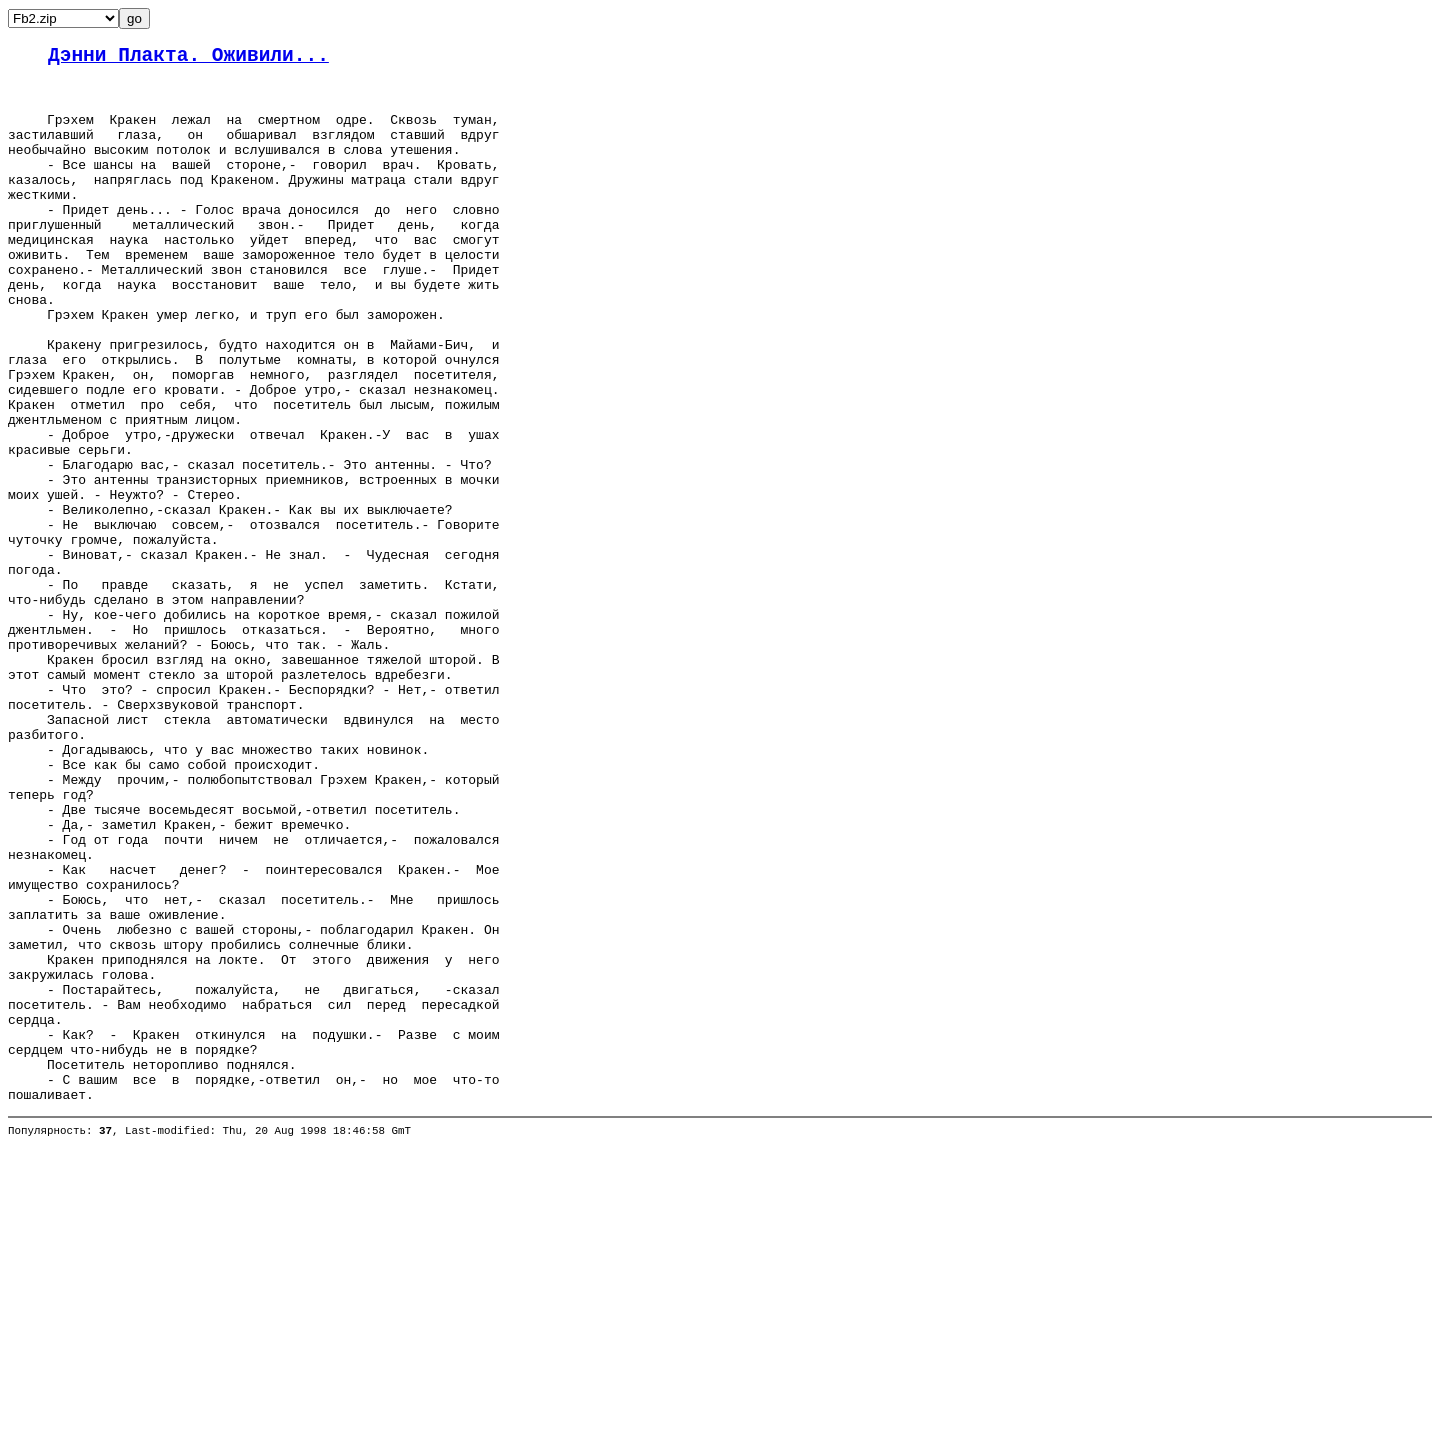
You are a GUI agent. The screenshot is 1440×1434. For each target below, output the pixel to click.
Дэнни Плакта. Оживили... (188, 58)
